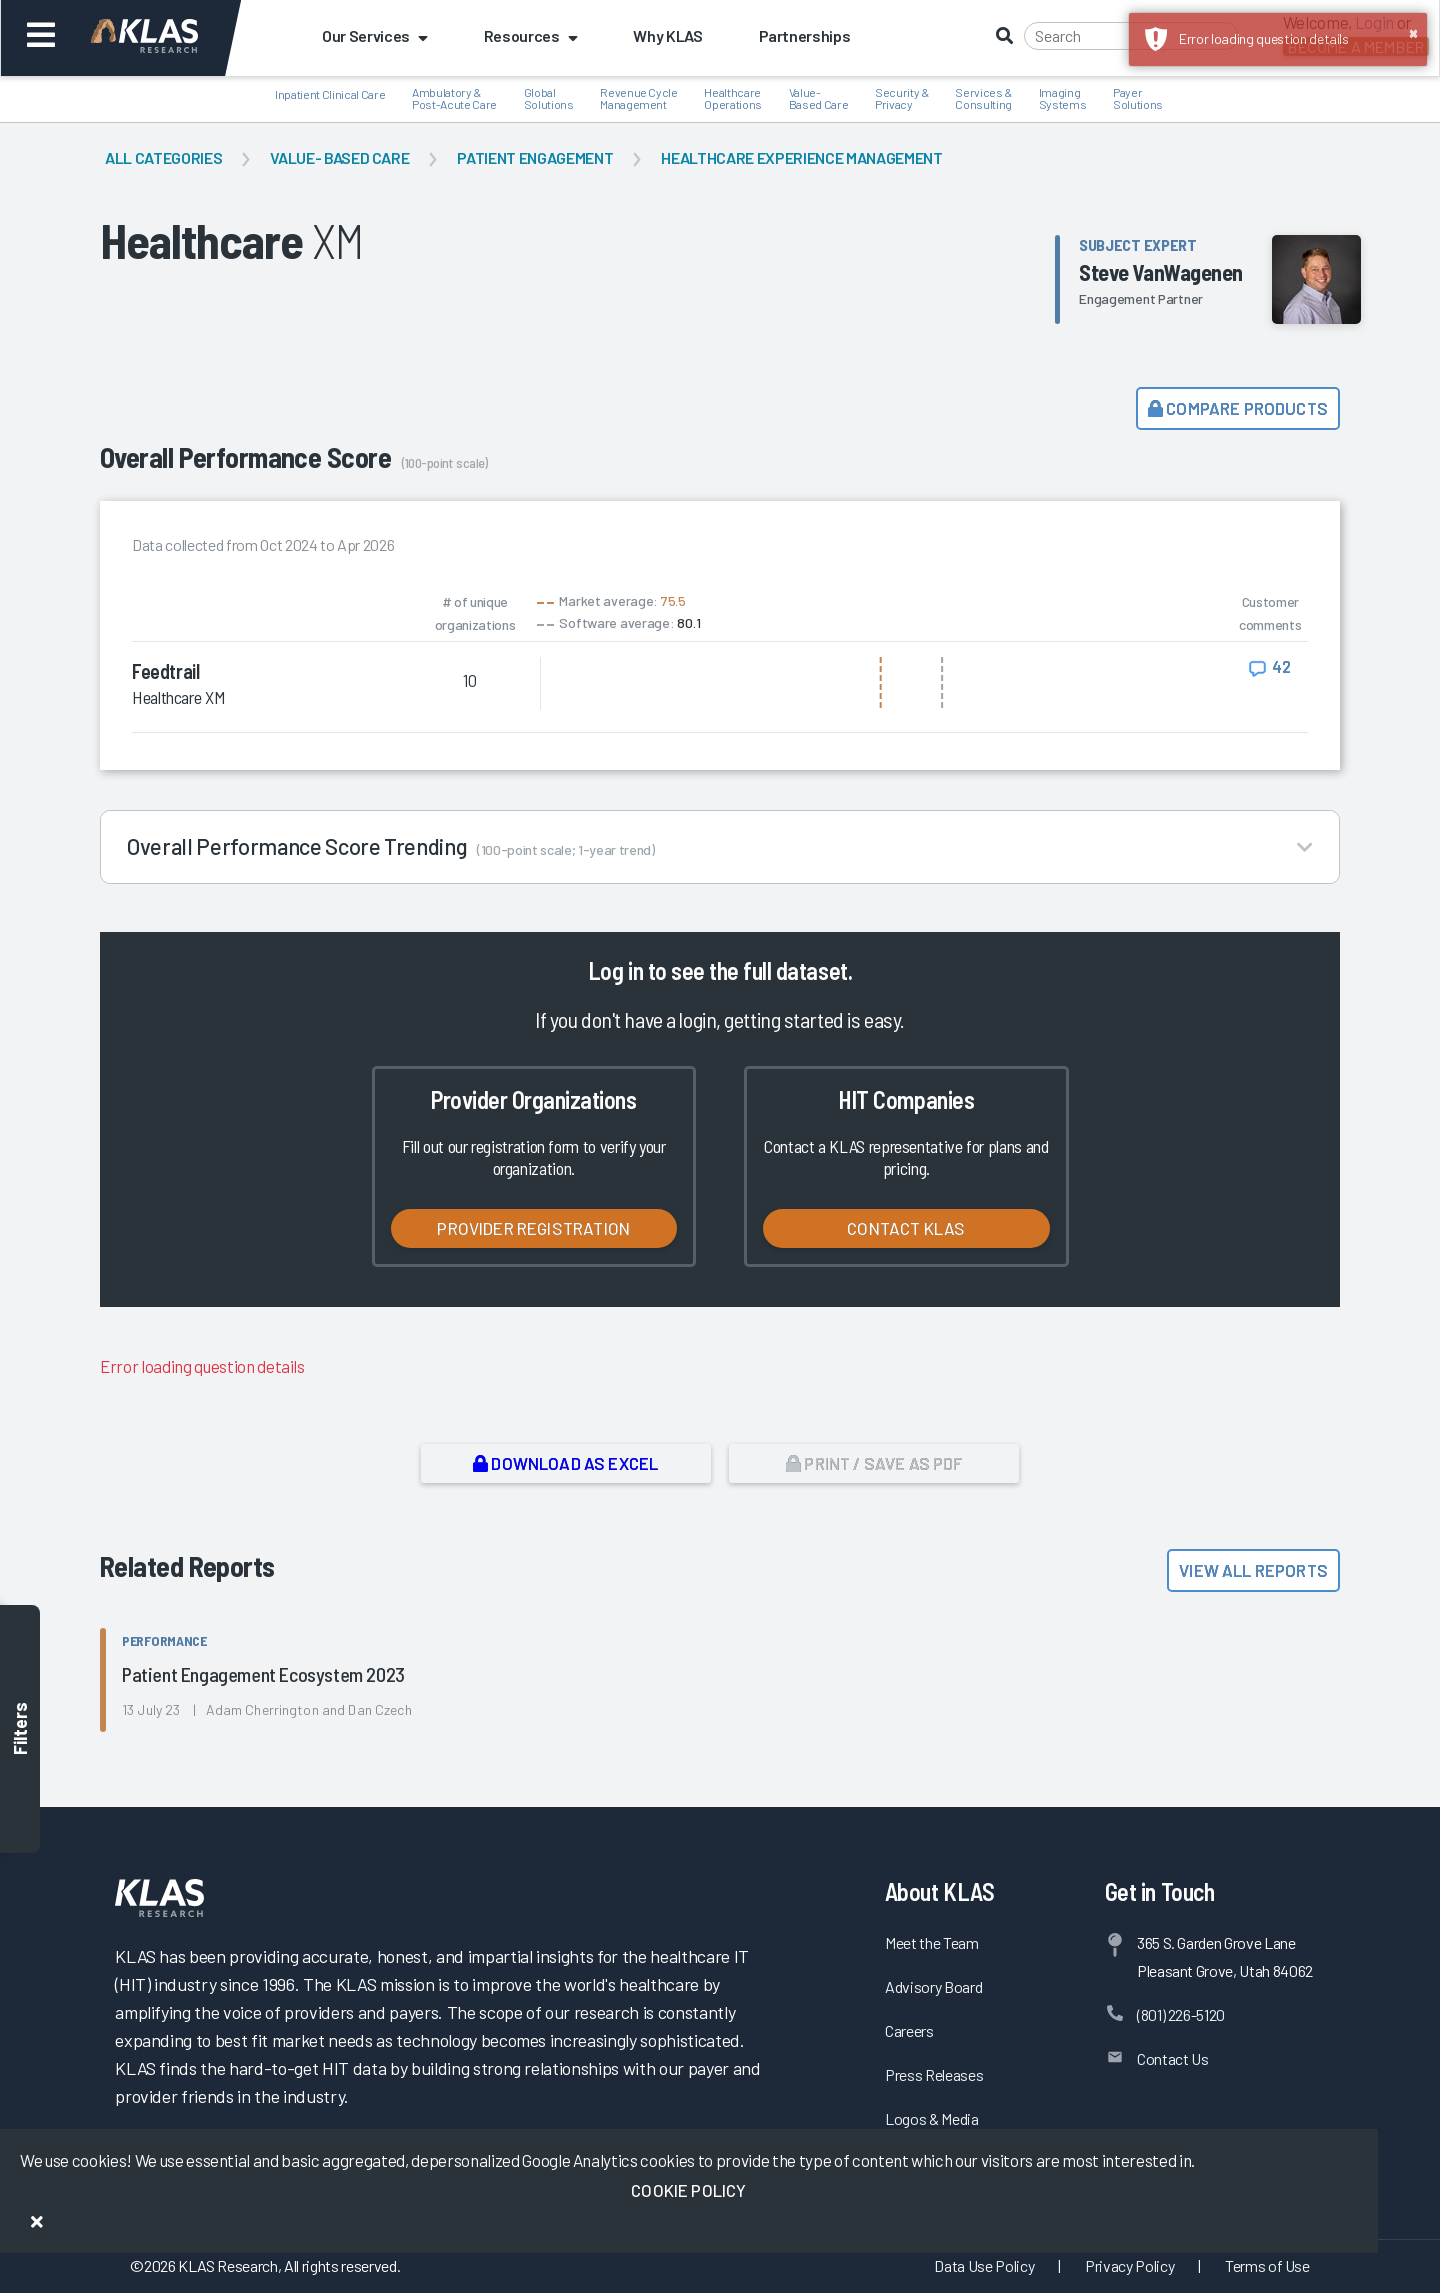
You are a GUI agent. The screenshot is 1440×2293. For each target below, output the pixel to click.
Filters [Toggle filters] (20, 1729)
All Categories (163, 157)
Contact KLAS (906, 1228)
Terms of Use (1267, 2265)
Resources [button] (531, 35)
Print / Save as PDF (874, 1463)
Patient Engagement (535, 157)
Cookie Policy (688, 2190)
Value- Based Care (339, 157)
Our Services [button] (375, 35)
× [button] (1413, 32)
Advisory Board (933, 1986)
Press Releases (934, 2074)
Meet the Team (932, 1942)
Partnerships (805, 35)
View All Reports (1253, 1570)
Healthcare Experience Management (801, 157)
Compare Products (1238, 408)
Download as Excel (565, 1463)
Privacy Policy (1129, 2265)
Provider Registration (533, 1228)
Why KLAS (667, 35)
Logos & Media (932, 2118)
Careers (909, 2030)
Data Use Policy (984, 2265)
